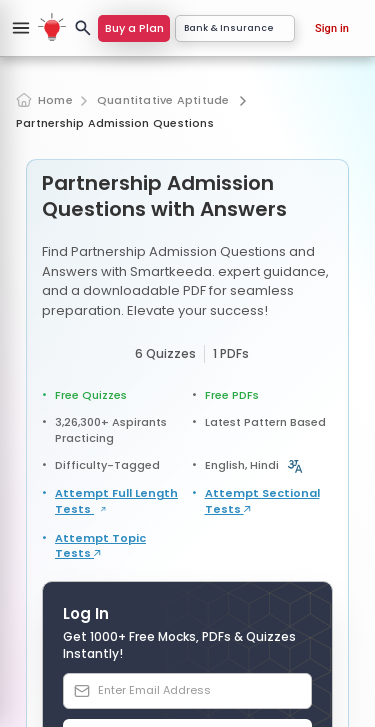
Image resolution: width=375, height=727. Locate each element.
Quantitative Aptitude (163, 100)
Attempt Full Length (116, 501)
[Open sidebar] (21, 28)
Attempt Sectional (262, 501)
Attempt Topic (100, 546)
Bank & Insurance (235, 28)
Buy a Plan (134, 28)
